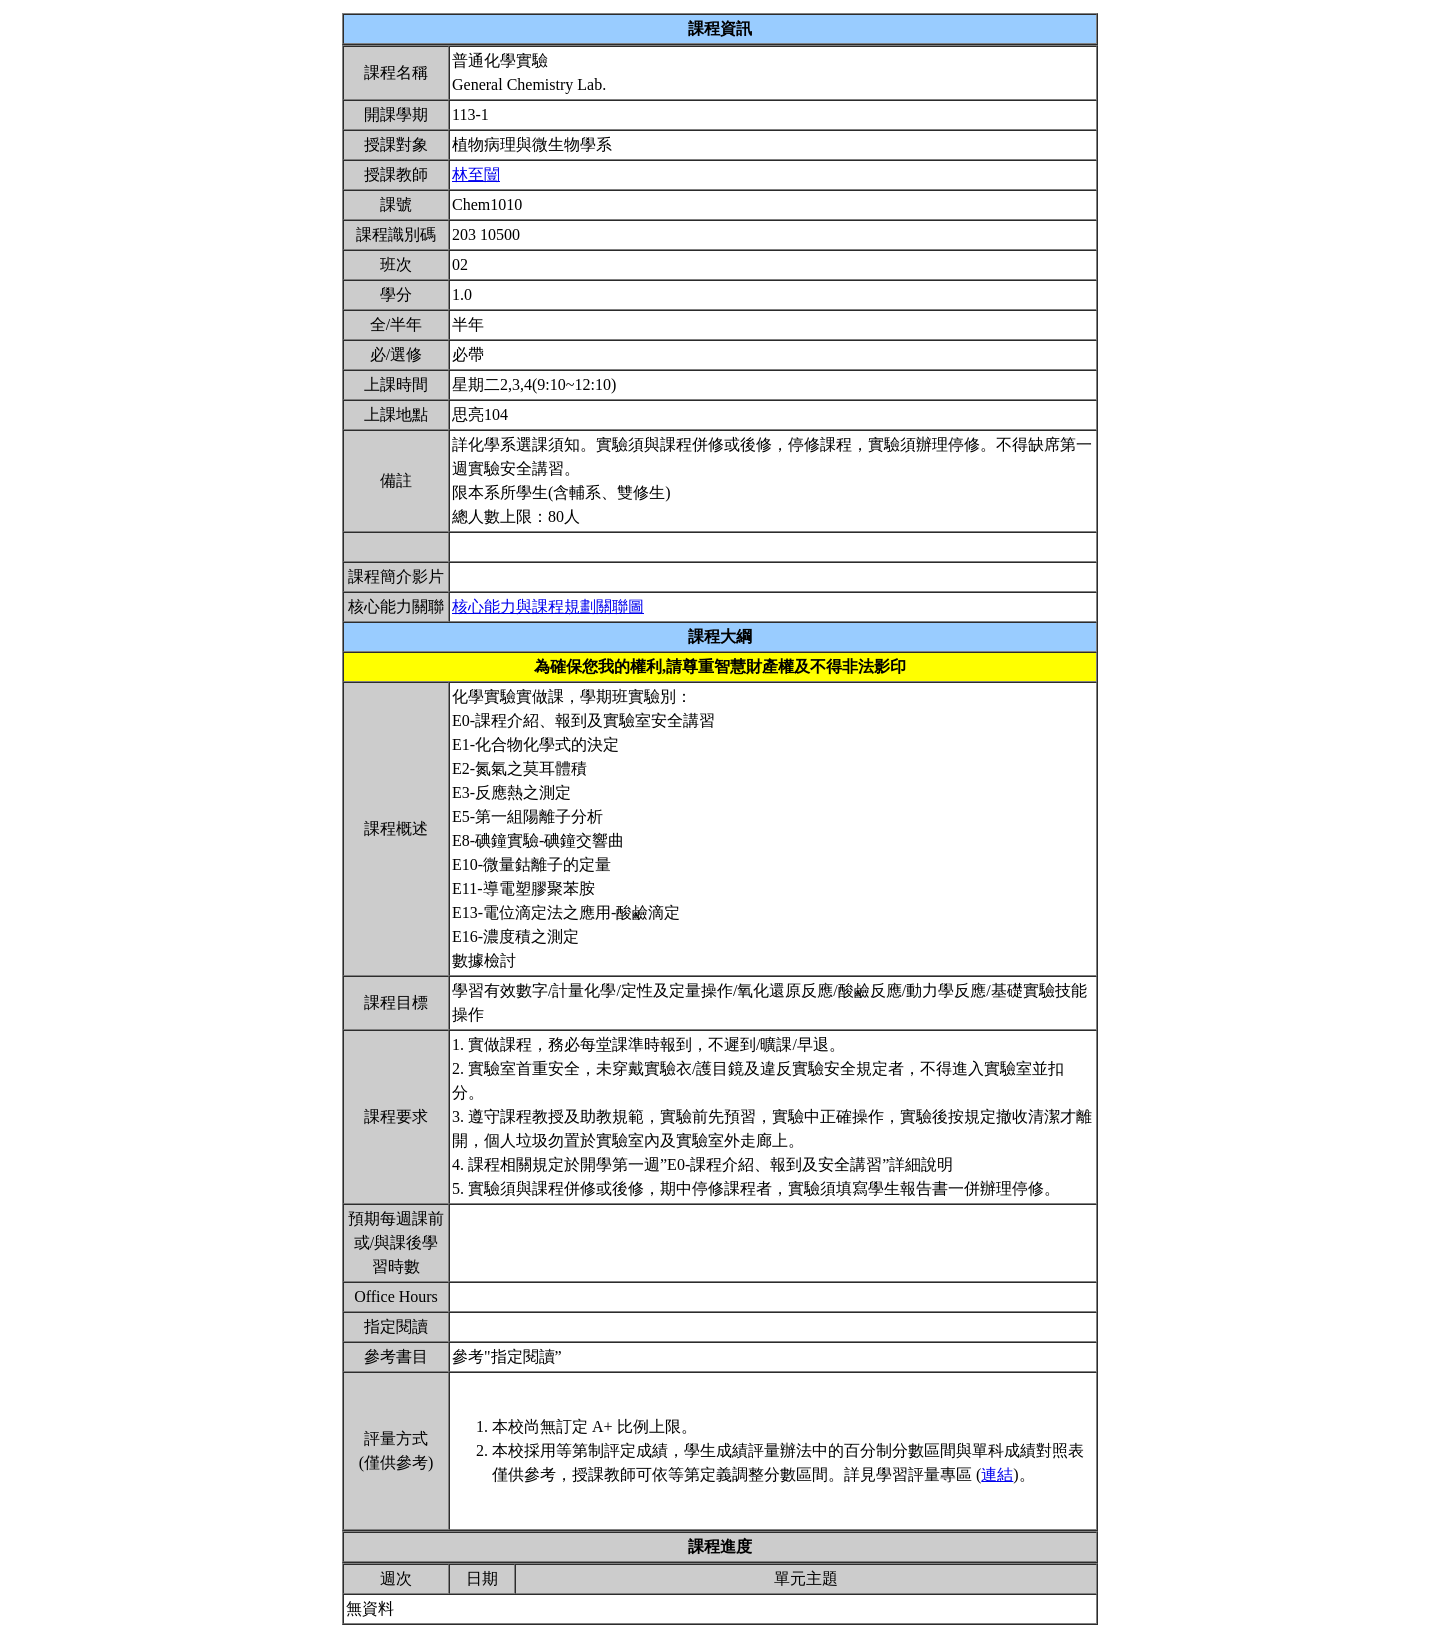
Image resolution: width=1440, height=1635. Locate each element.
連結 (997, 1474)
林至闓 (476, 174)
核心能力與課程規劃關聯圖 (548, 606)
